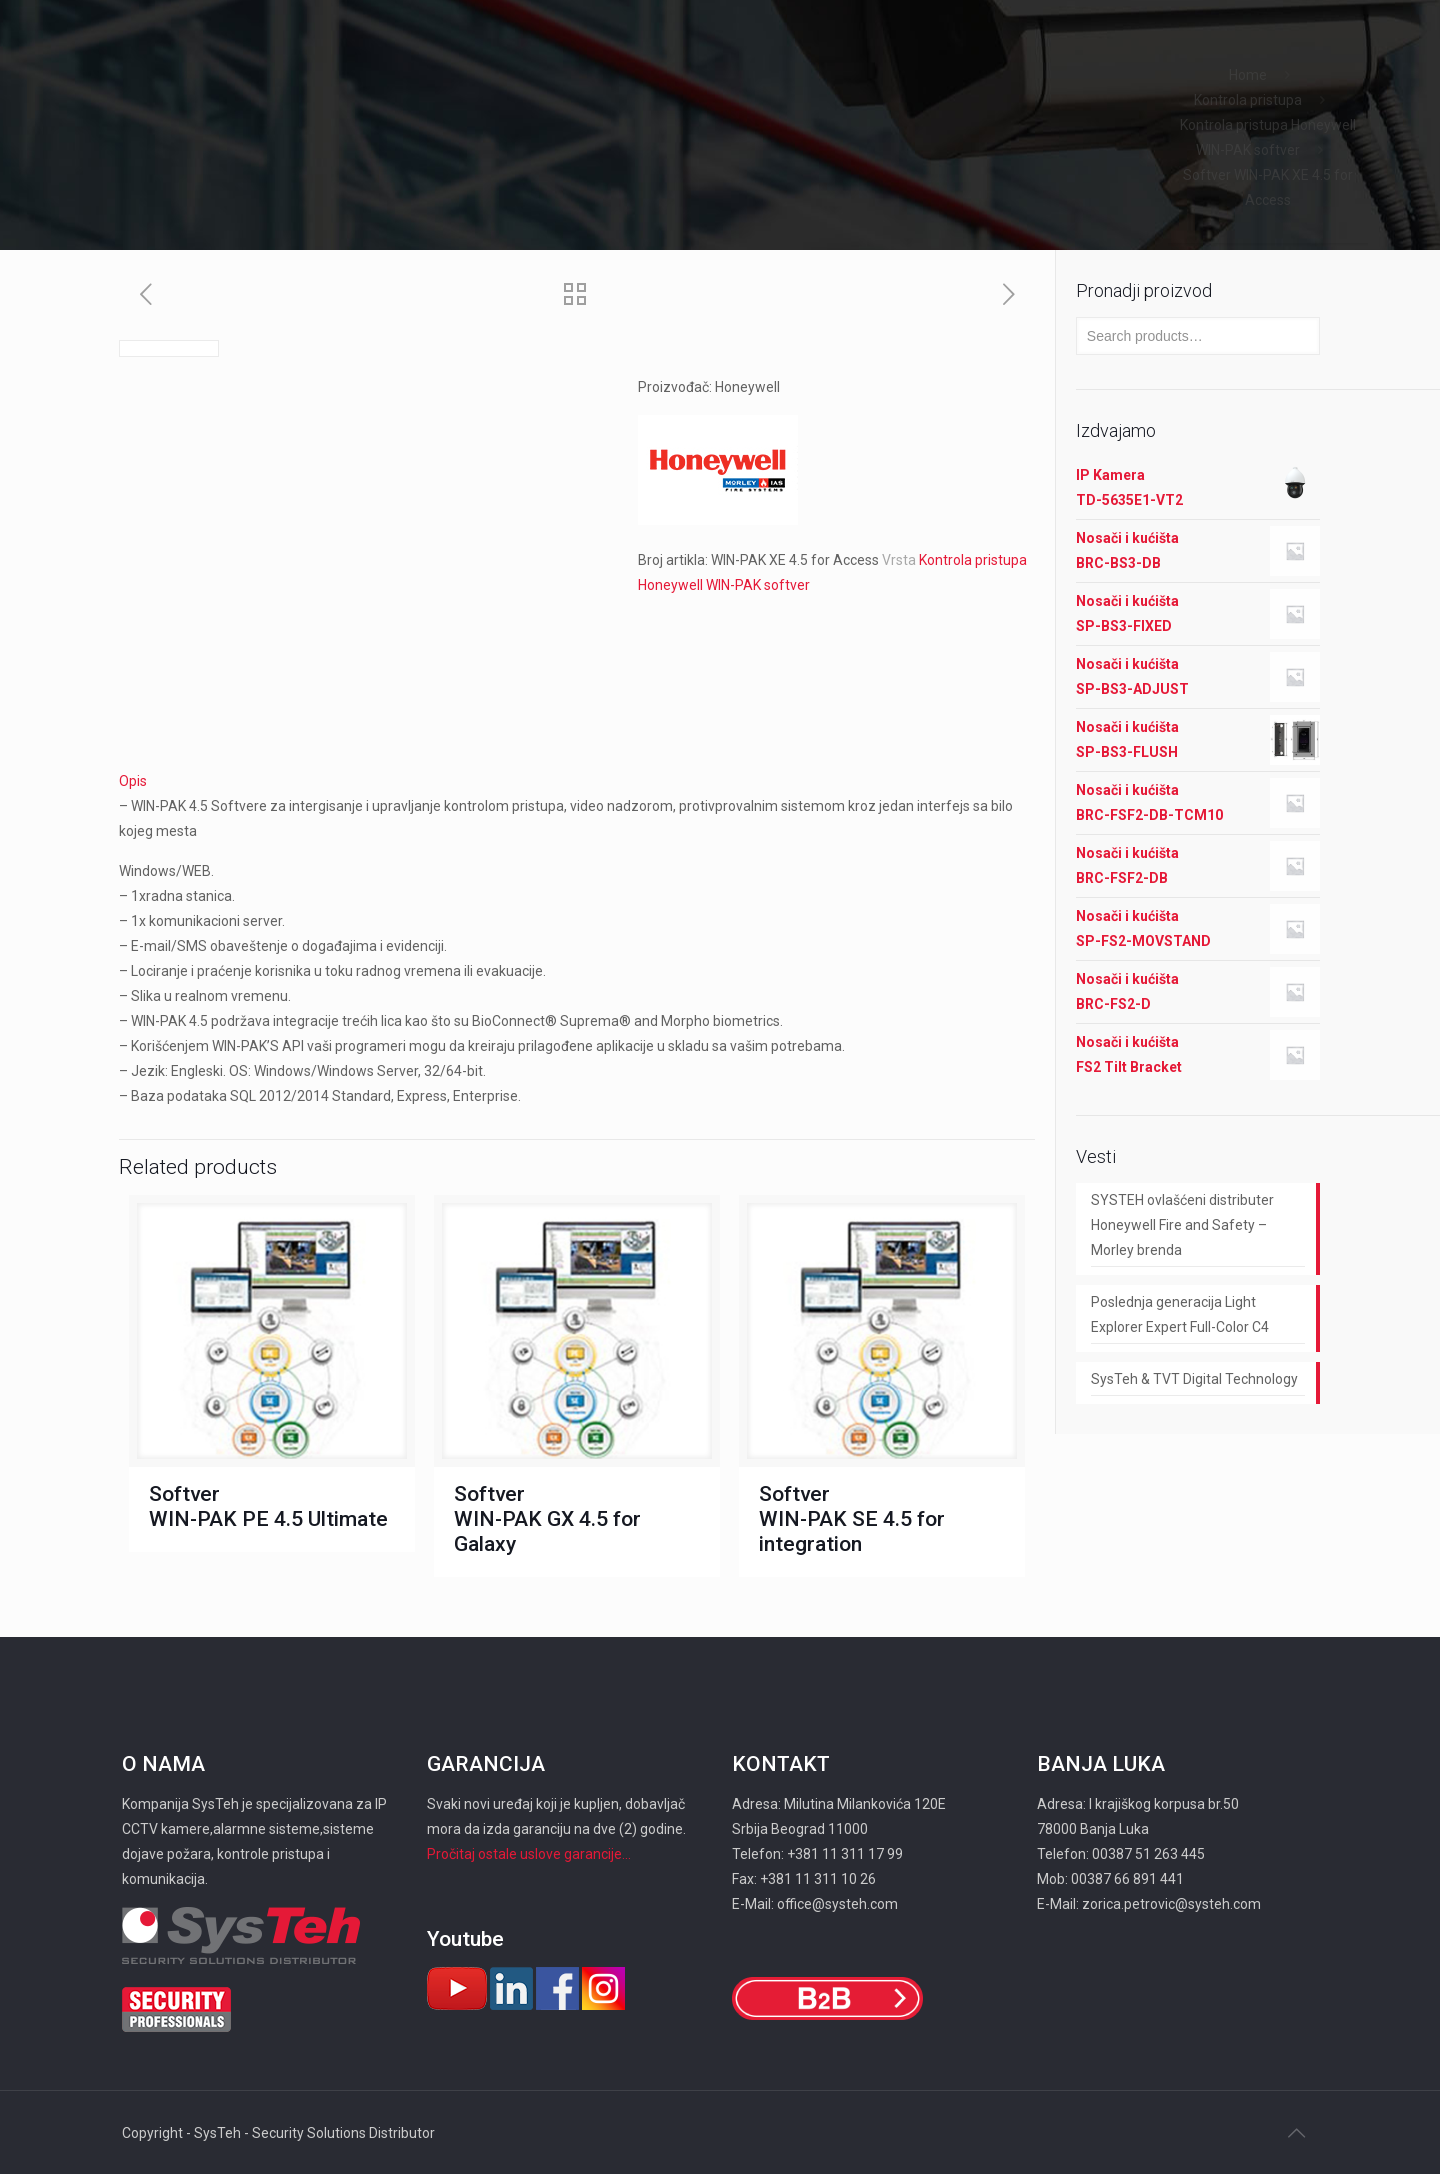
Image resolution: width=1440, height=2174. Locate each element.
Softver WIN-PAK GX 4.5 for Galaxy (547, 1519)
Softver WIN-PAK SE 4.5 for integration (852, 1519)
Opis (133, 781)
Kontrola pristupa (1248, 100)
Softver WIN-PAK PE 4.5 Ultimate (268, 1506)
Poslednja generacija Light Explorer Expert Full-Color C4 (1180, 1314)
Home (1248, 75)
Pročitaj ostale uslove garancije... (529, 1854)
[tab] (577, 781)
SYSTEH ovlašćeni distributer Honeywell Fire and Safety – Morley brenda (1182, 1225)
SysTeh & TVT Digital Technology (1194, 1379)
